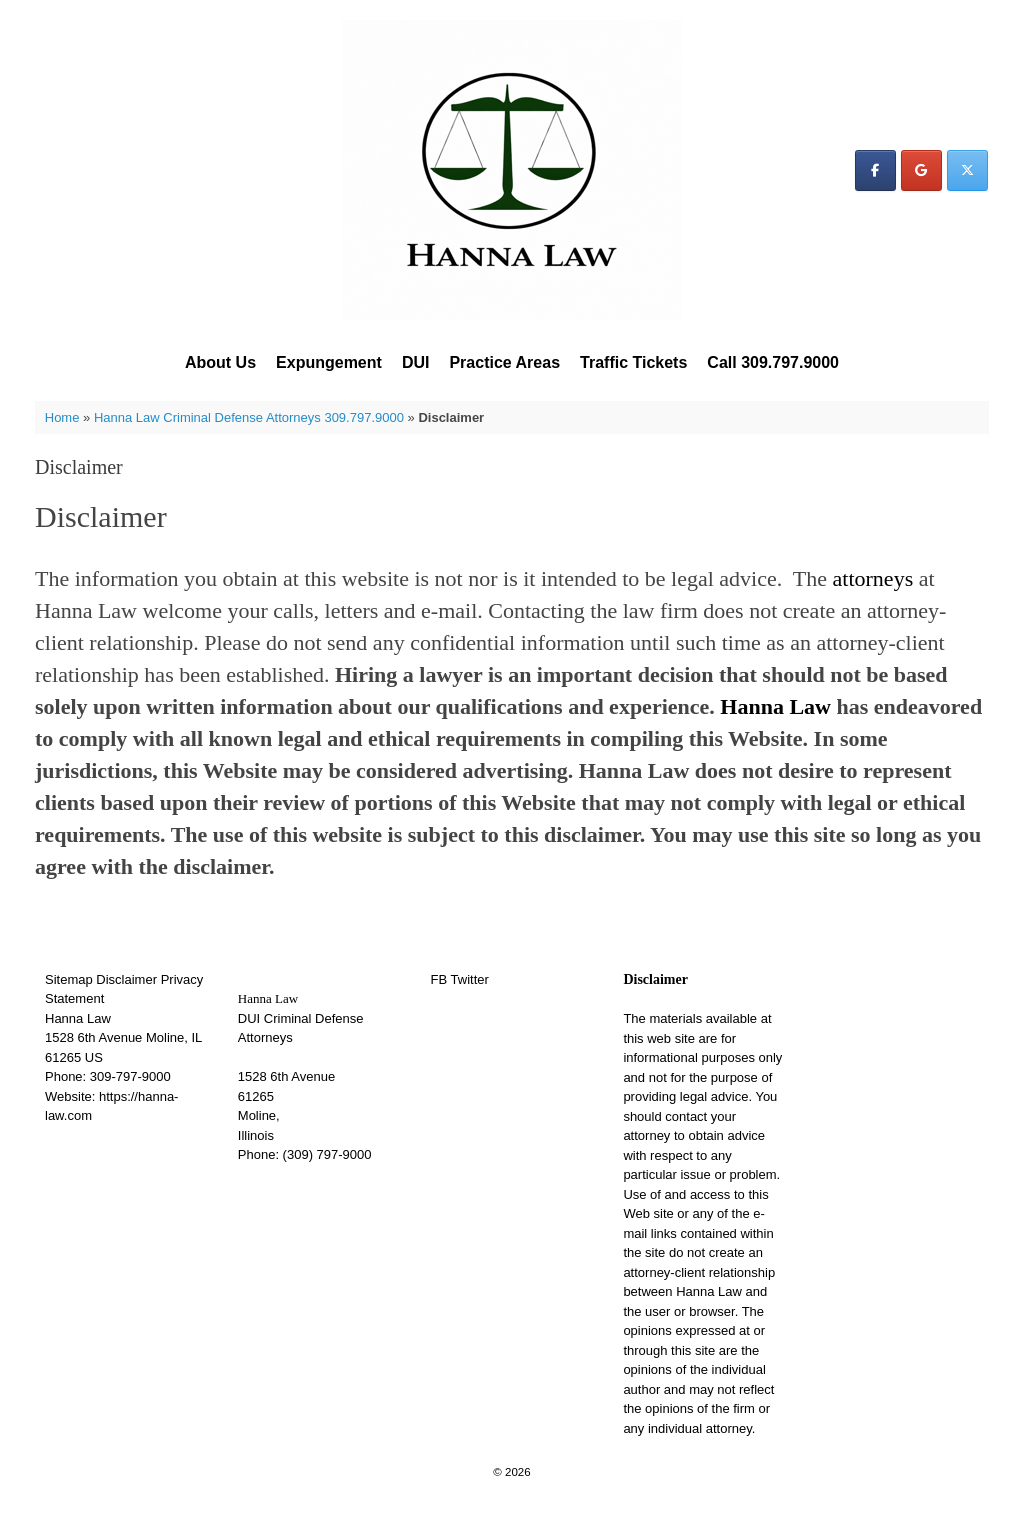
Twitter (470, 979)
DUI (416, 362)
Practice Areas (504, 362)
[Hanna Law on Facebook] (875, 170)
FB (439, 979)
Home (62, 417)
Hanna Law (778, 706)
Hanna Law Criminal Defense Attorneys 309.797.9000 (249, 417)
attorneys (873, 578)
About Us (220, 362)
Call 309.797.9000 (773, 362)
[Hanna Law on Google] (921, 170)
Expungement (329, 362)
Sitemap (69, 979)
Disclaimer (126, 979)
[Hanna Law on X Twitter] (967, 170)
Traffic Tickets (633, 362)
